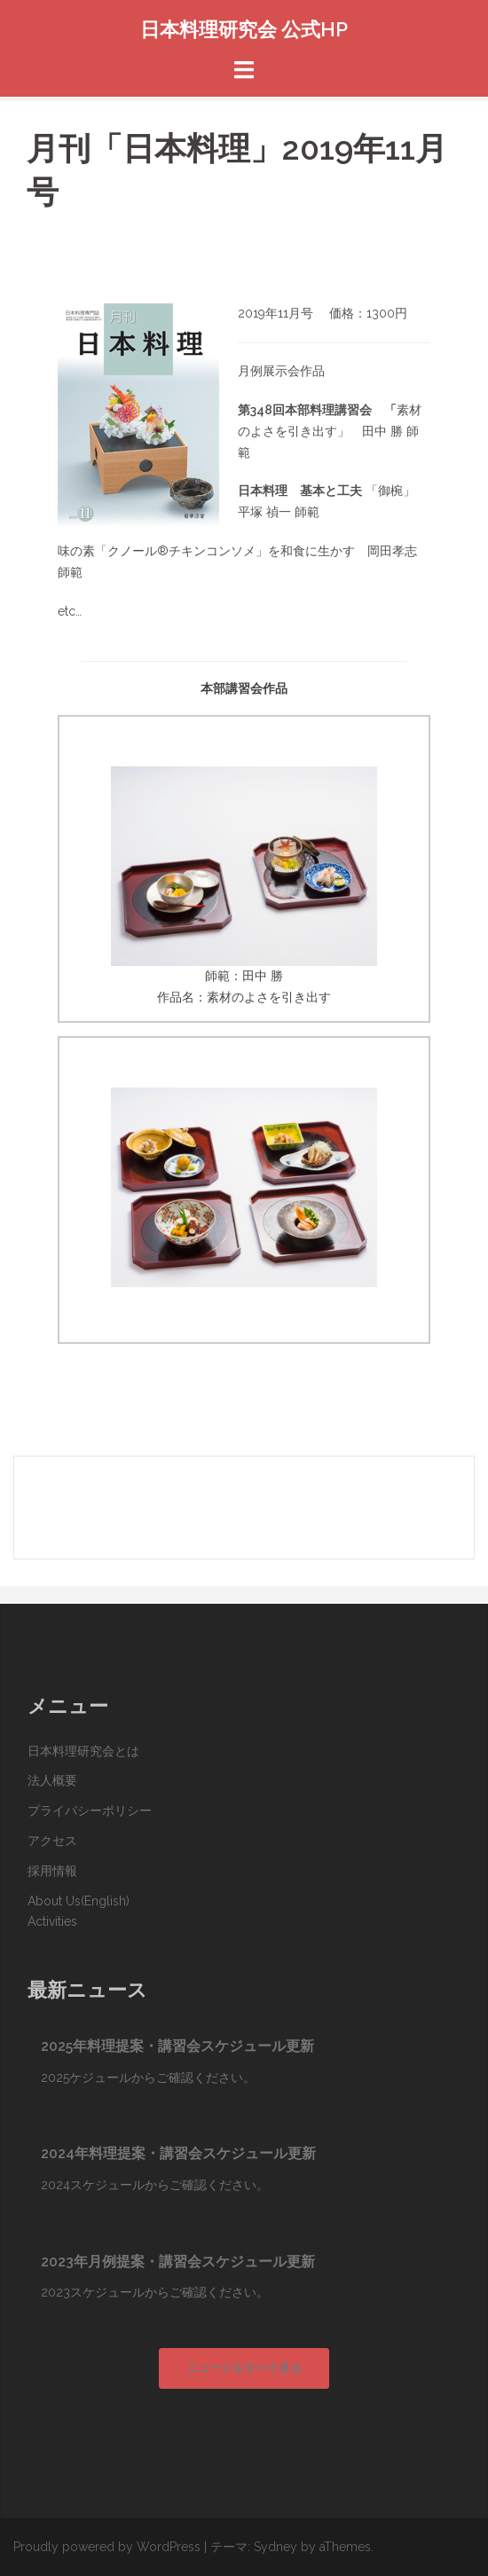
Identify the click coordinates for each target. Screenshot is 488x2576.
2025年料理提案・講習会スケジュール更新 (177, 2046)
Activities (52, 1921)
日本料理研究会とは (83, 1751)
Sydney (275, 2547)
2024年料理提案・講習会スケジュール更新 (178, 2153)
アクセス (52, 1841)
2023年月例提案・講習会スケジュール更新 (178, 2261)
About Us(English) (79, 1901)
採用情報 (52, 1871)
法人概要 (52, 1780)
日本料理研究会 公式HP (244, 29)
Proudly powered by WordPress (107, 2547)
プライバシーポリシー (90, 1810)
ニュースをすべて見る (244, 2368)
